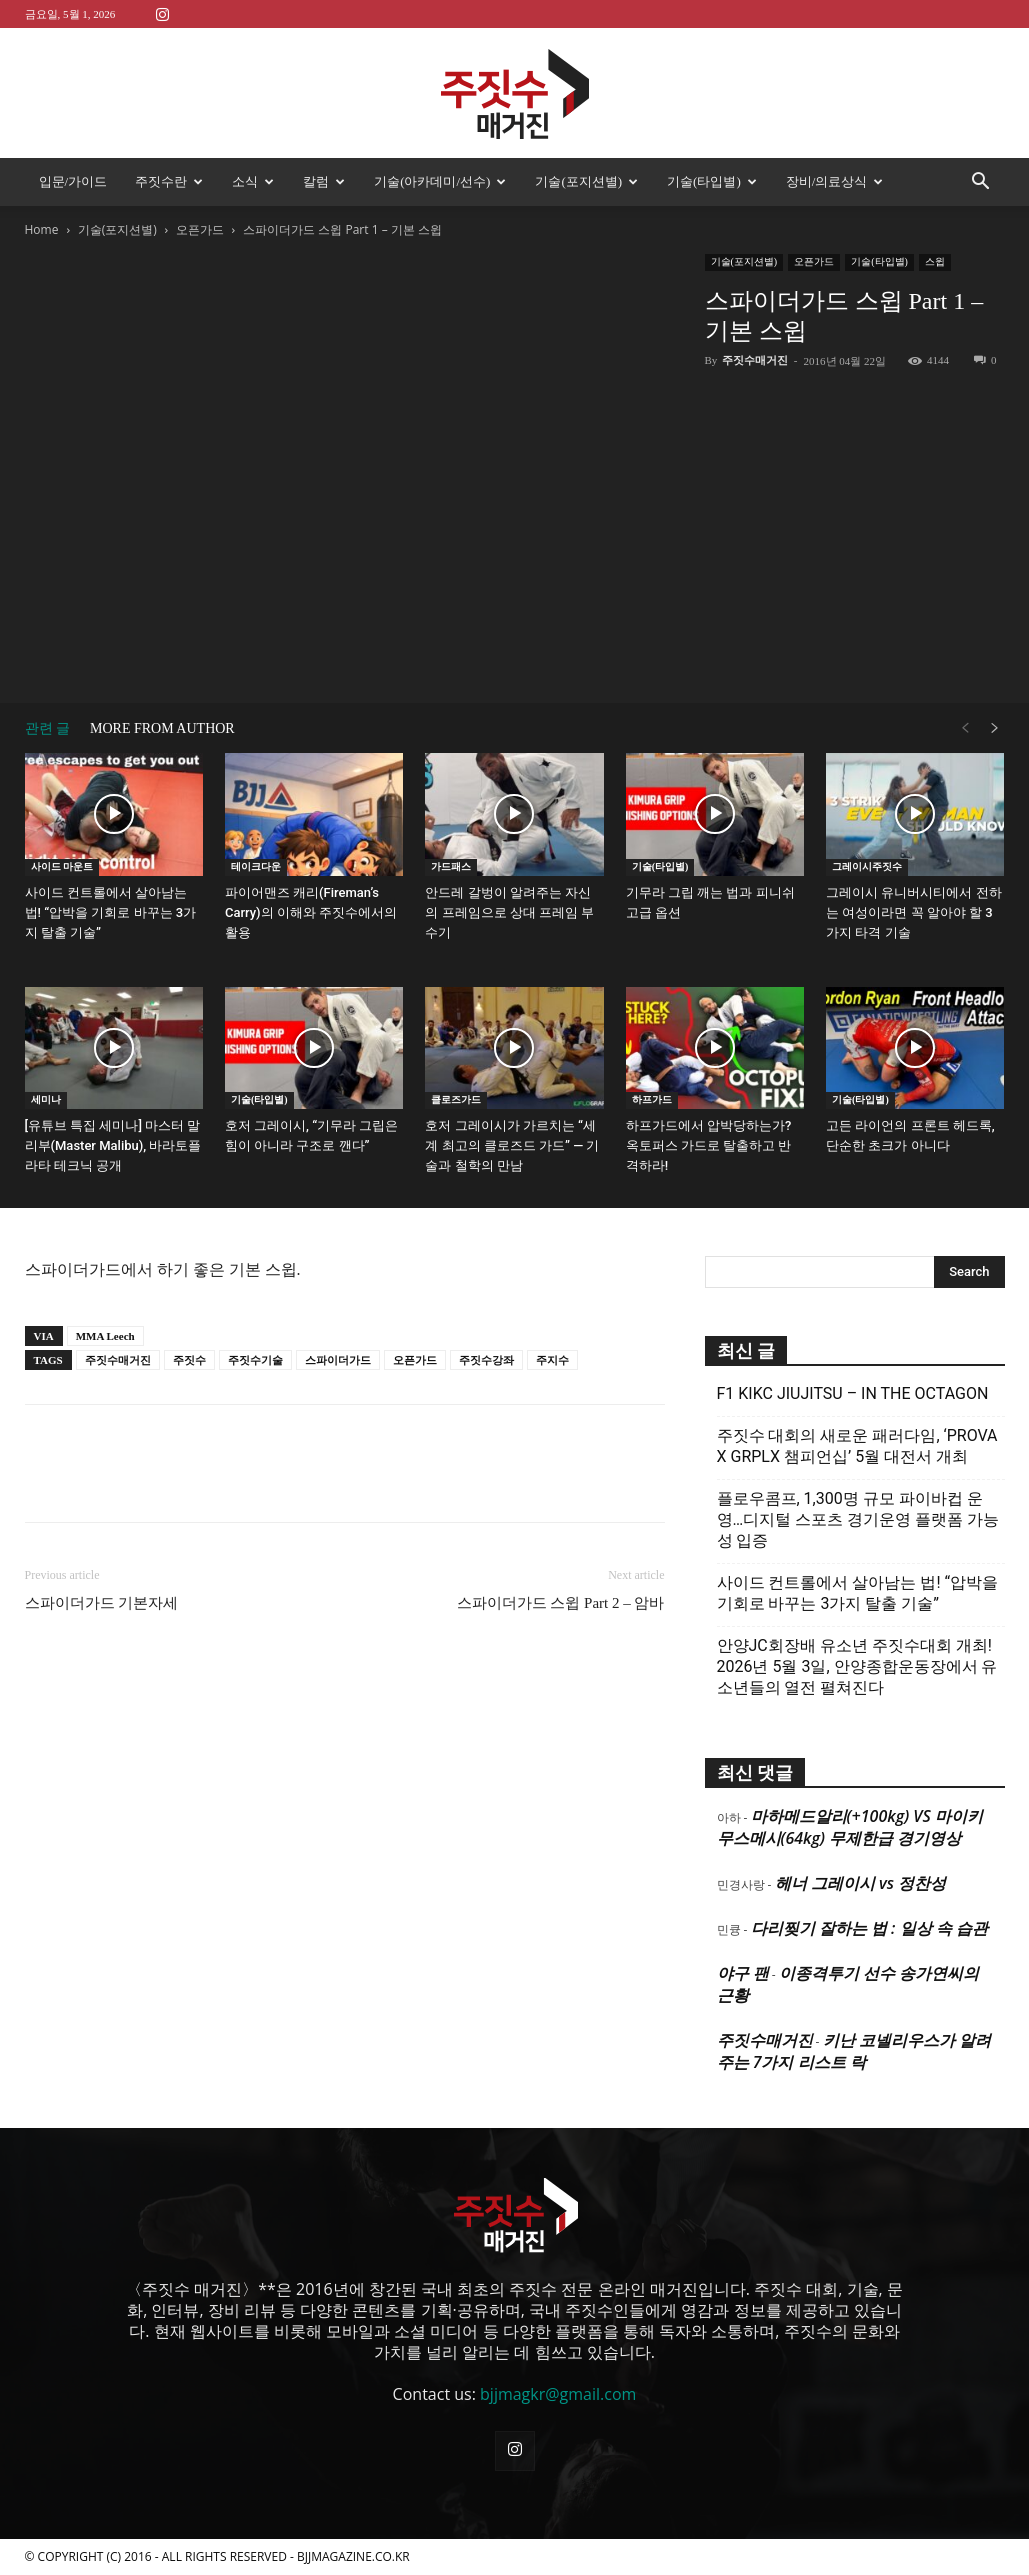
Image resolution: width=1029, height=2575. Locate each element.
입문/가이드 (73, 181)
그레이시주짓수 (867, 866)
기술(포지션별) (586, 181)
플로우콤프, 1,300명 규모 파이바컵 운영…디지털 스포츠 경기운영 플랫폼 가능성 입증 (858, 1519)
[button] (981, 183)
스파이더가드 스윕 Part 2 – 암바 (561, 1603)
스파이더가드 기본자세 (102, 1603)
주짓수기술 (255, 1360)
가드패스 (451, 866)
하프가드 (652, 1099)
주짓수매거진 (755, 360)
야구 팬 (743, 1973)
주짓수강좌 (486, 1360)
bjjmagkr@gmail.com (558, 2394)
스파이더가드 (338, 1360)
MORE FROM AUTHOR (162, 728)
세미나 (46, 1099)
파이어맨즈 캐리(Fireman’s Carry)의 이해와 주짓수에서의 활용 (311, 912)
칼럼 (324, 181)
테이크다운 (256, 866)
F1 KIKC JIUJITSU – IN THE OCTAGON (853, 1393)
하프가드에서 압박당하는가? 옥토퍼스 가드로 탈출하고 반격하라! (709, 1145)
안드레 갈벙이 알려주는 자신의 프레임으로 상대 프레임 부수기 (509, 912)
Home (42, 229)
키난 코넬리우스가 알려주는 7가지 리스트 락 (854, 2051)
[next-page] (995, 728)
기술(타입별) (712, 181)
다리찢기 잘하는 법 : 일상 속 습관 (869, 1928)
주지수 (552, 1360)
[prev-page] (965, 728)
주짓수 (189, 1360)
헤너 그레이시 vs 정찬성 (860, 1883)
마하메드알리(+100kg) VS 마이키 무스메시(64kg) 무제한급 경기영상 (850, 1827)
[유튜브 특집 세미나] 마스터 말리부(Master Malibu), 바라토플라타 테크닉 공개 (113, 1145)
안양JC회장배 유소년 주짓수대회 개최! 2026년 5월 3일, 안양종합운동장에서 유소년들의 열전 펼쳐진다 (857, 1666)
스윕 (935, 261)
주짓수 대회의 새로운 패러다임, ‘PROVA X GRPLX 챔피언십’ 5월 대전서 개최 (857, 1446)
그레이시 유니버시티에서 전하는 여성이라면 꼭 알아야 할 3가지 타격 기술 (913, 912)
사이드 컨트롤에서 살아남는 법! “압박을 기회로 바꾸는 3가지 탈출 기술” (111, 912)
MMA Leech (105, 1336)
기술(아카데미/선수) (440, 181)
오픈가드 (200, 229)
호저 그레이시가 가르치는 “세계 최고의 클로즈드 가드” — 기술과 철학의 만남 (512, 1145)
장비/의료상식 (835, 181)
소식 (253, 181)
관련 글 (48, 728)
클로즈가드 (456, 1099)
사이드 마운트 (62, 866)
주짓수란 (169, 181)
